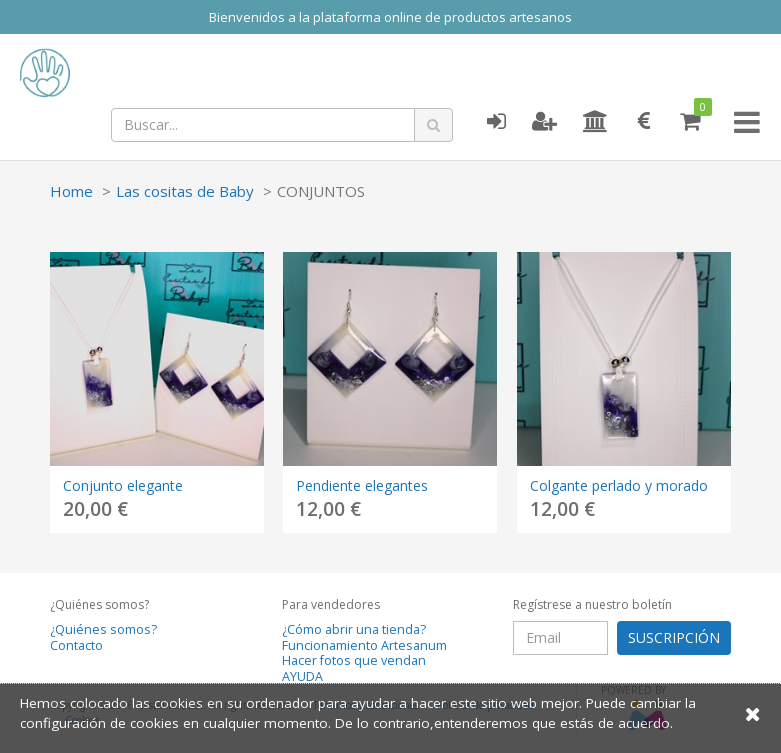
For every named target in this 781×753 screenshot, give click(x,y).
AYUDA (302, 676)
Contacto (76, 645)
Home (71, 191)
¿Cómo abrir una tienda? (354, 629)
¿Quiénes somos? (103, 629)
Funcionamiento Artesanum (364, 645)
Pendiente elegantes (362, 485)
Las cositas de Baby (185, 191)
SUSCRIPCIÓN (674, 637)
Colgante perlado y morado (619, 485)
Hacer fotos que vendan (354, 660)
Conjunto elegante (123, 485)
